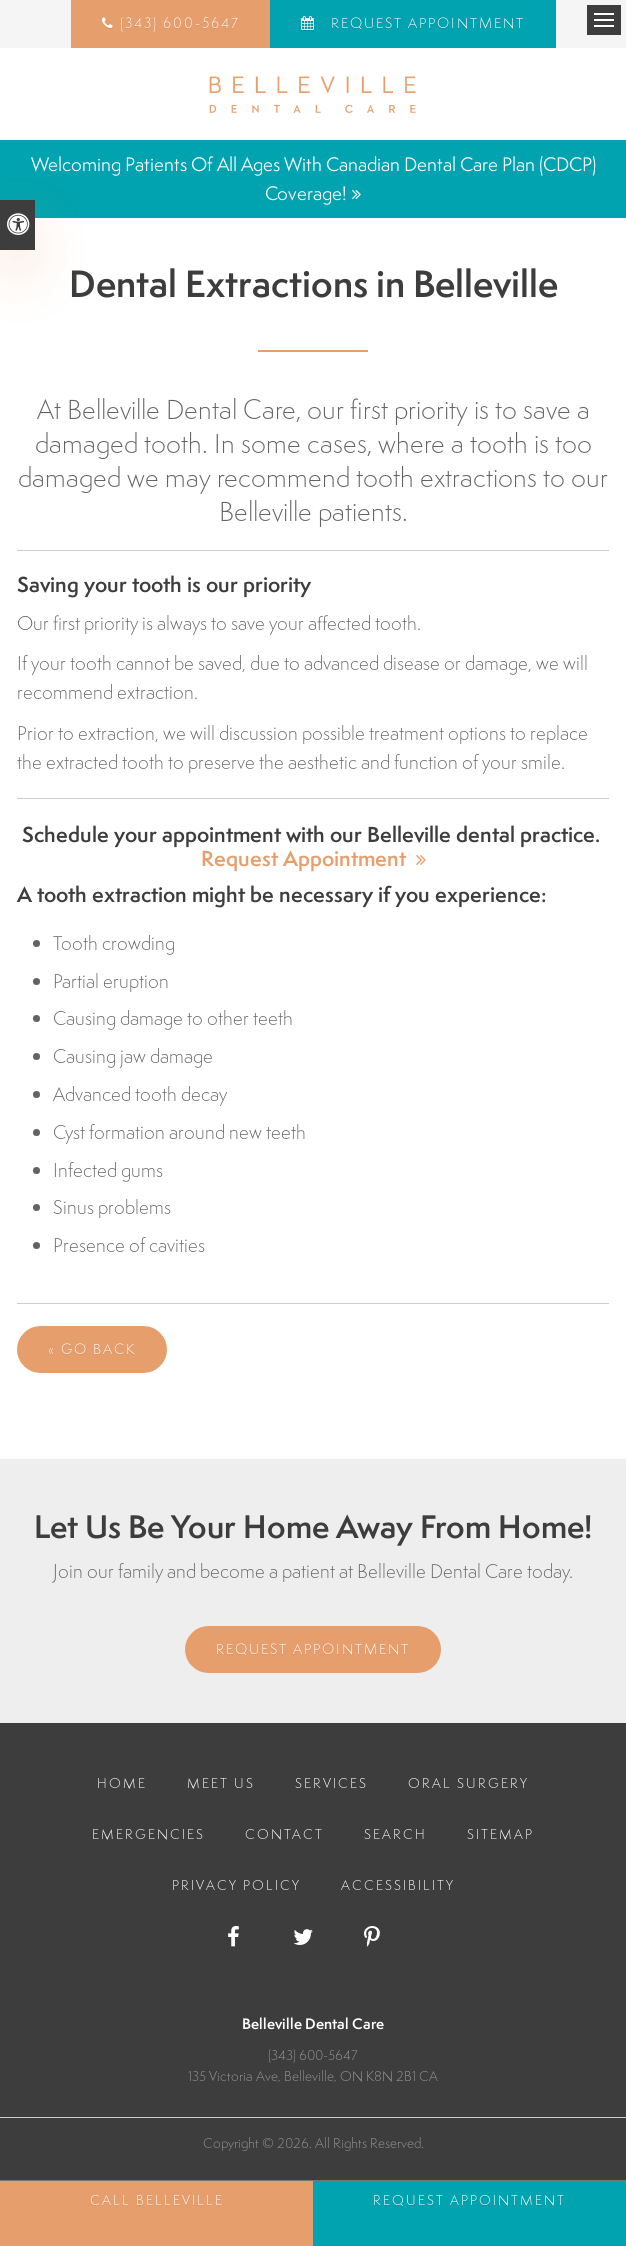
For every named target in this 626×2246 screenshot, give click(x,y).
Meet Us (221, 1783)
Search (395, 1834)
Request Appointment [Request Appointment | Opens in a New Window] (425, 23)
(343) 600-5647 (180, 23)
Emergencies (148, 1834)
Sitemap (500, 1834)
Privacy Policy (236, 1885)
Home (122, 1783)
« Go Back (92, 1349)
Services (331, 1783)
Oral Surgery (468, 1783)
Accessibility (398, 1885)
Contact (284, 1834)
